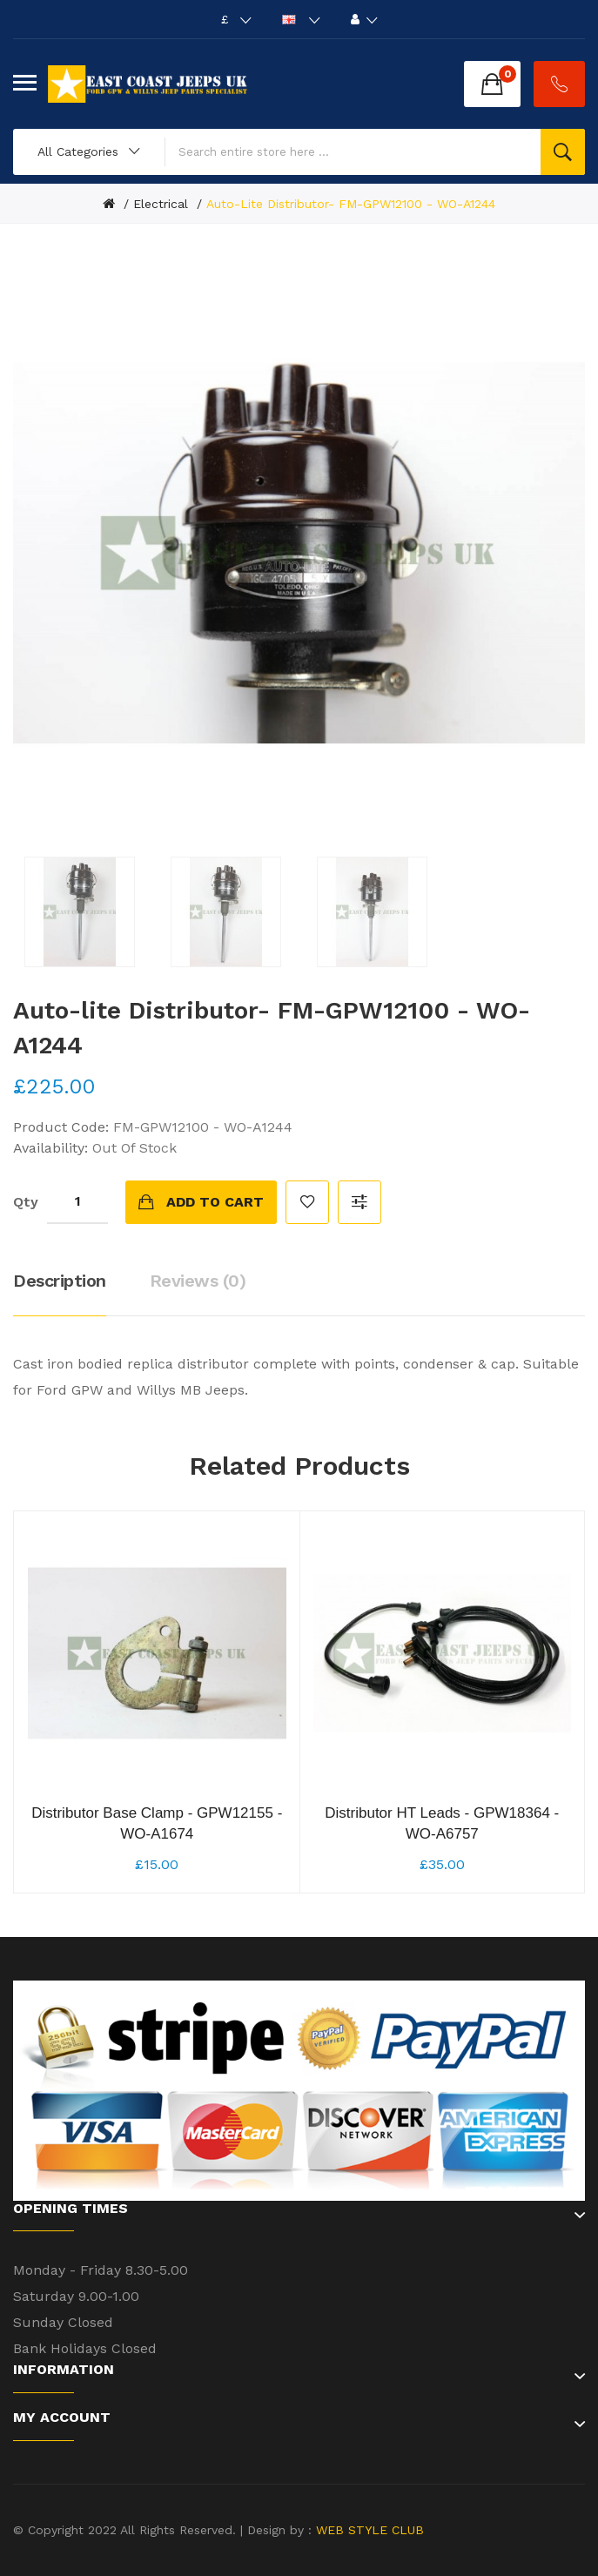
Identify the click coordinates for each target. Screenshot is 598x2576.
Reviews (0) (198, 1280)
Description (59, 1280)
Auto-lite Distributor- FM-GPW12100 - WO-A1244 (350, 204)
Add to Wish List (307, 1202)
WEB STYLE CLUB (368, 2530)
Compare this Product (359, 1202)
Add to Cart (215, 1202)
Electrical (160, 204)
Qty (25, 1202)
